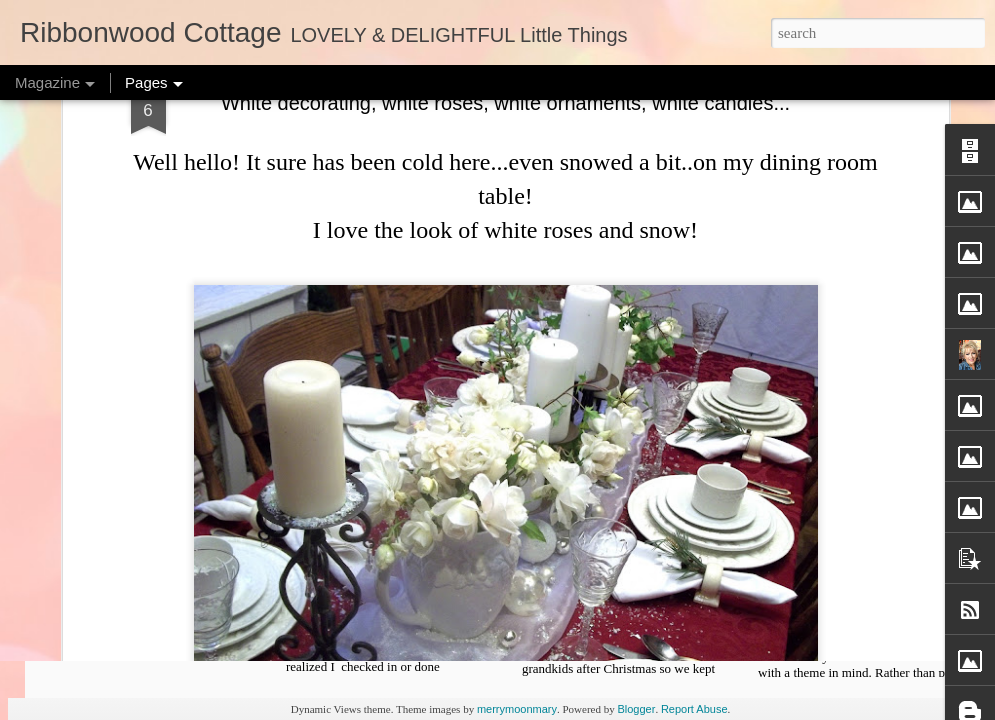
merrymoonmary (517, 709)
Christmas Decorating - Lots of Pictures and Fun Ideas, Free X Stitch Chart (875, 592)
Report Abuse (694, 709)
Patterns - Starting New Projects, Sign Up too (164, 583)
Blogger (636, 709)
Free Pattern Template (400, 565)
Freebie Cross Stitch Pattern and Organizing (639, 574)
